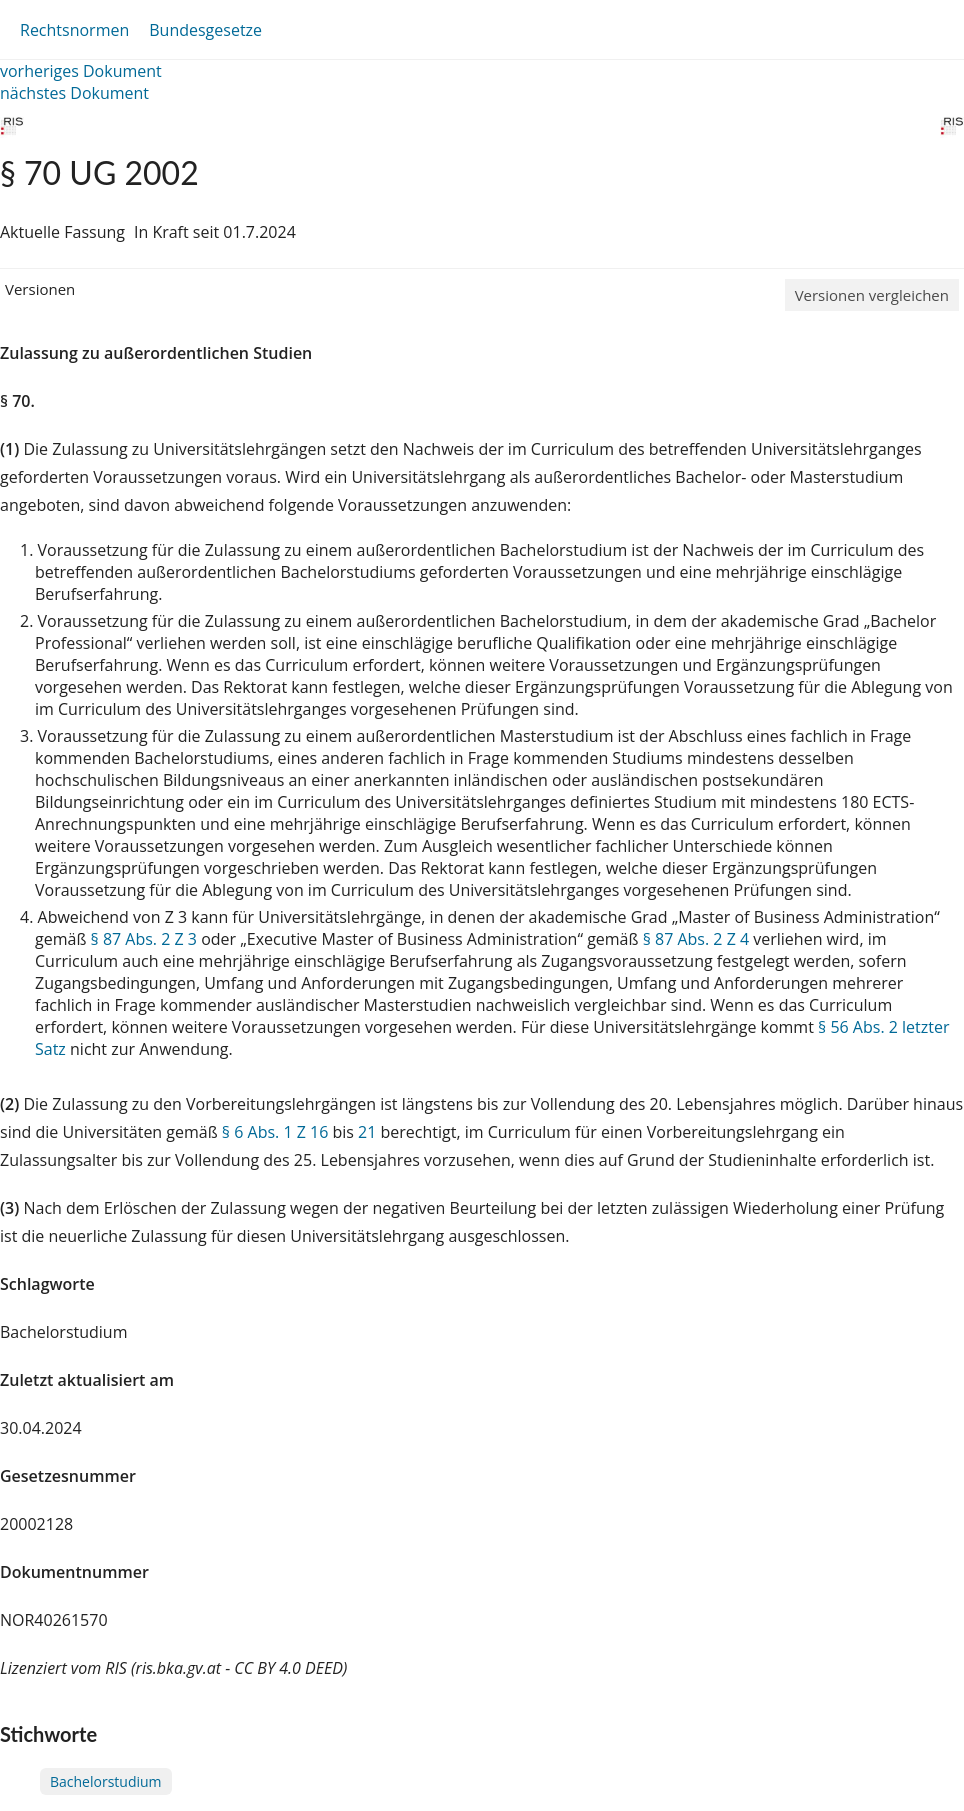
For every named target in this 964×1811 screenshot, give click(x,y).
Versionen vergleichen (872, 295)
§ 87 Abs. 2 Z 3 (144, 939)
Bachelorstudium (106, 1781)
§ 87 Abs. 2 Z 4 (696, 939)
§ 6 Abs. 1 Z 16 (275, 1132)
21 (367, 1132)
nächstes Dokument (74, 93)
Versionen (40, 289)
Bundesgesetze (205, 30)
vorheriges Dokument (81, 71)
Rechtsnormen (74, 30)
